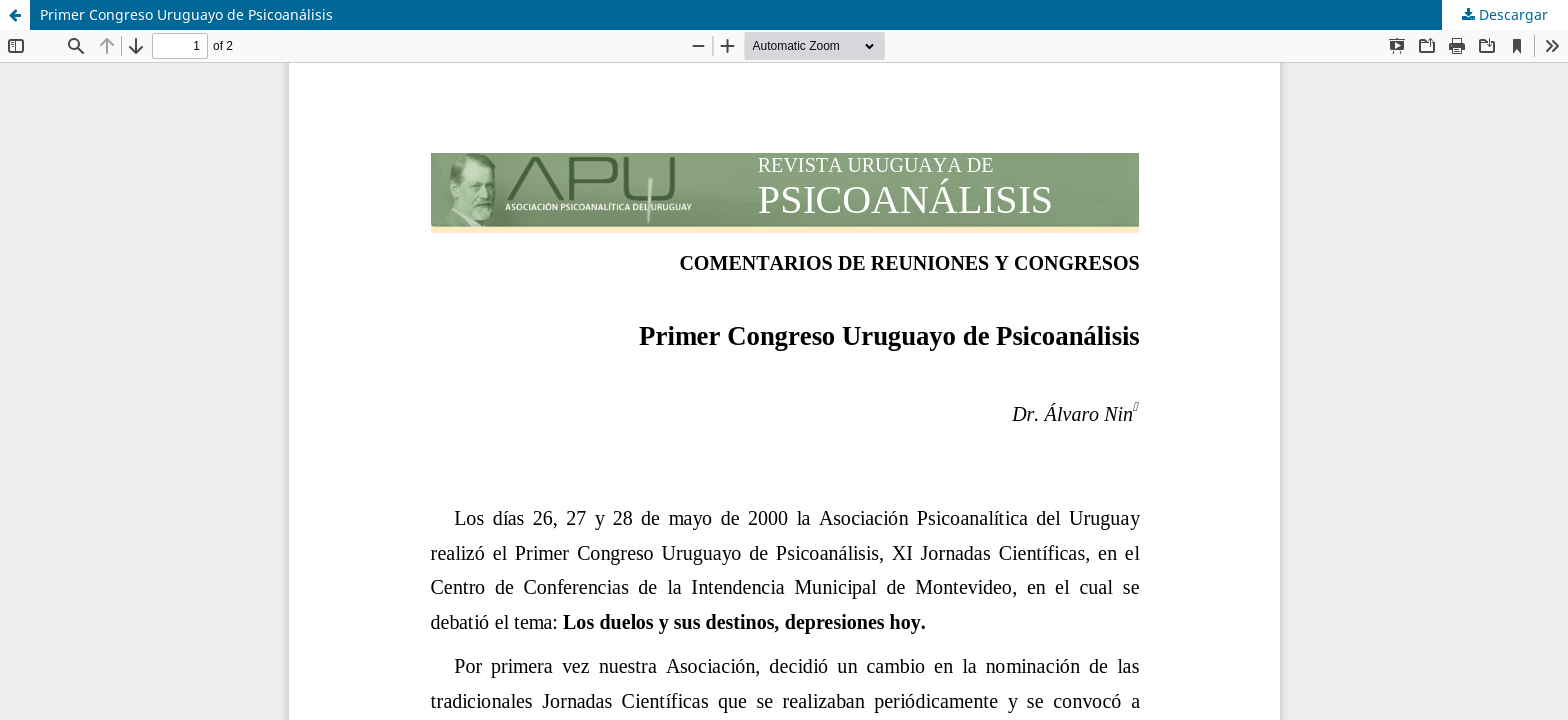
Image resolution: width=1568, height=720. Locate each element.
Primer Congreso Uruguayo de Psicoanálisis (186, 14)
